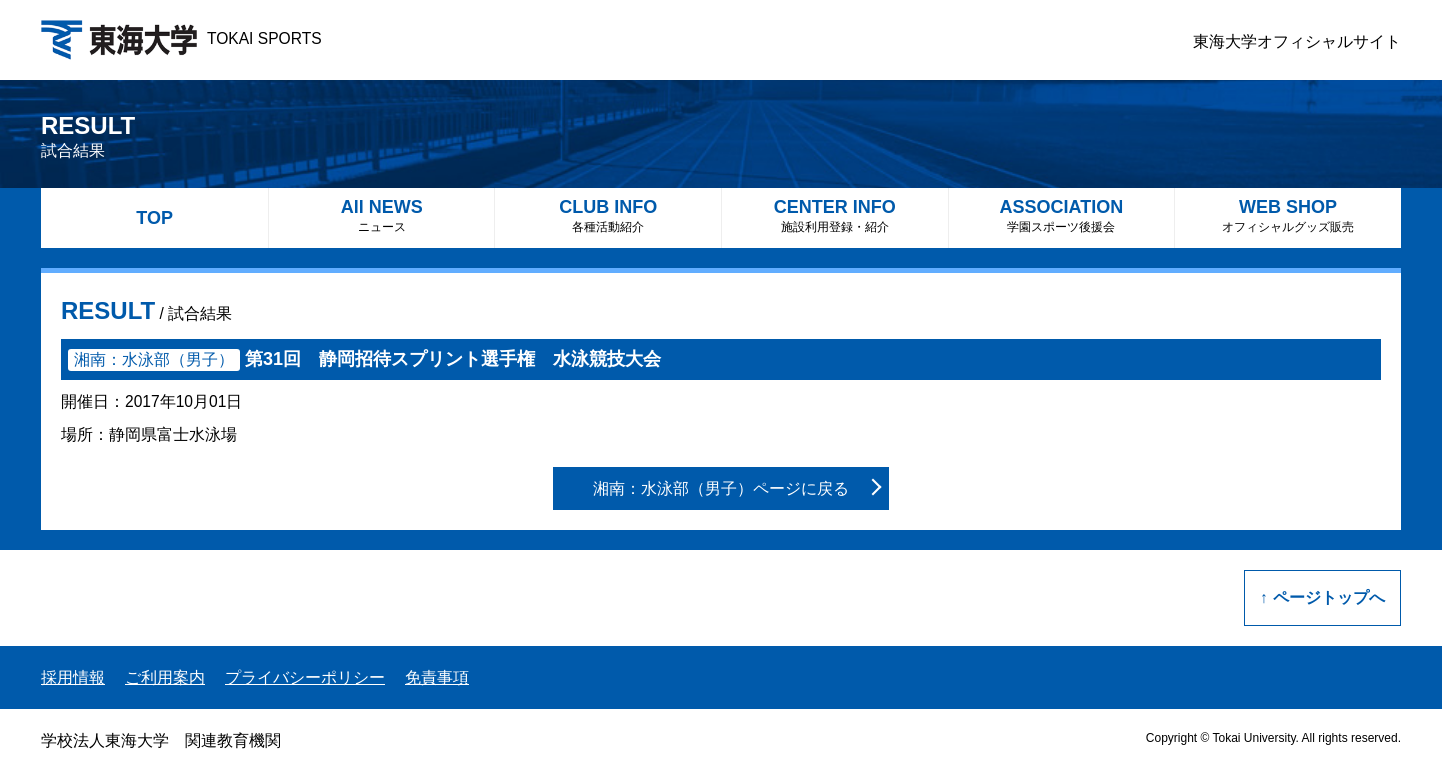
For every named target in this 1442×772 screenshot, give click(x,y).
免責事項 (437, 677)
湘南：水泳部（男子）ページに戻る (721, 488)
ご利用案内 (165, 677)
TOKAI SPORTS (181, 38)
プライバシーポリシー (305, 677)
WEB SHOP (1288, 215)
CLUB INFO (608, 215)
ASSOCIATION (1062, 215)
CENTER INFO (835, 215)
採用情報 (73, 677)
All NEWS (382, 215)
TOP (154, 218)
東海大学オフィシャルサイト (1297, 41)
